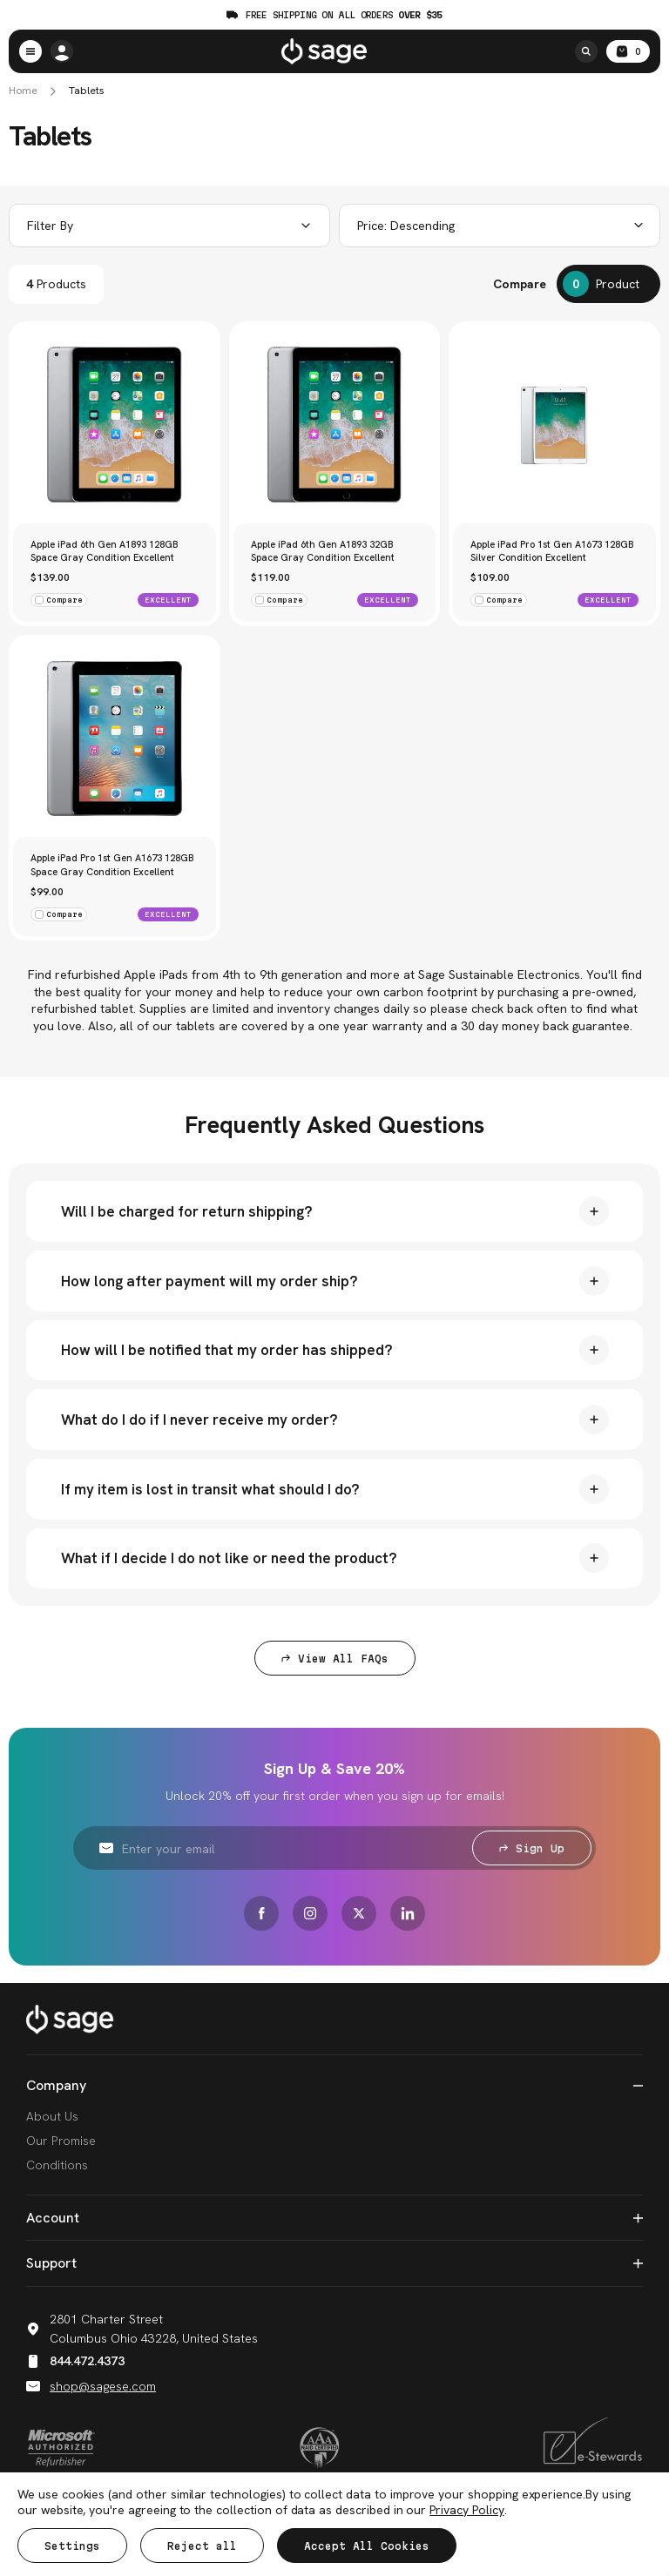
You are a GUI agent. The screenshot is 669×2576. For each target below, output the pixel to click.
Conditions (57, 2167)
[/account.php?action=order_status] (62, 51)
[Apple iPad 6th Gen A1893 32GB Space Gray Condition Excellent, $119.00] (335, 424)
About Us (52, 2118)
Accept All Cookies (366, 2546)
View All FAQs (335, 1660)
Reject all (202, 2546)
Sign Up (531, 1850)
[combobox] (499, 225)
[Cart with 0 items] (628, 51)
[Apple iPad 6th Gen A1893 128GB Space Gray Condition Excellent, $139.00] (115, 424)
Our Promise (61, 2142)
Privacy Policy (466, 2510)
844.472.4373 (75, 2362)
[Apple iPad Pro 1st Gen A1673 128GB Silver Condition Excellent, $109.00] (554, 424)
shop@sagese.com (91, 2387)
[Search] (586, 51)
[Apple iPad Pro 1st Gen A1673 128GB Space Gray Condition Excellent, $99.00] (115, 739)
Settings (72, 2546)
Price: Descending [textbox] (406, 225)
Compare (519, 284)
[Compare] (608, 284)
